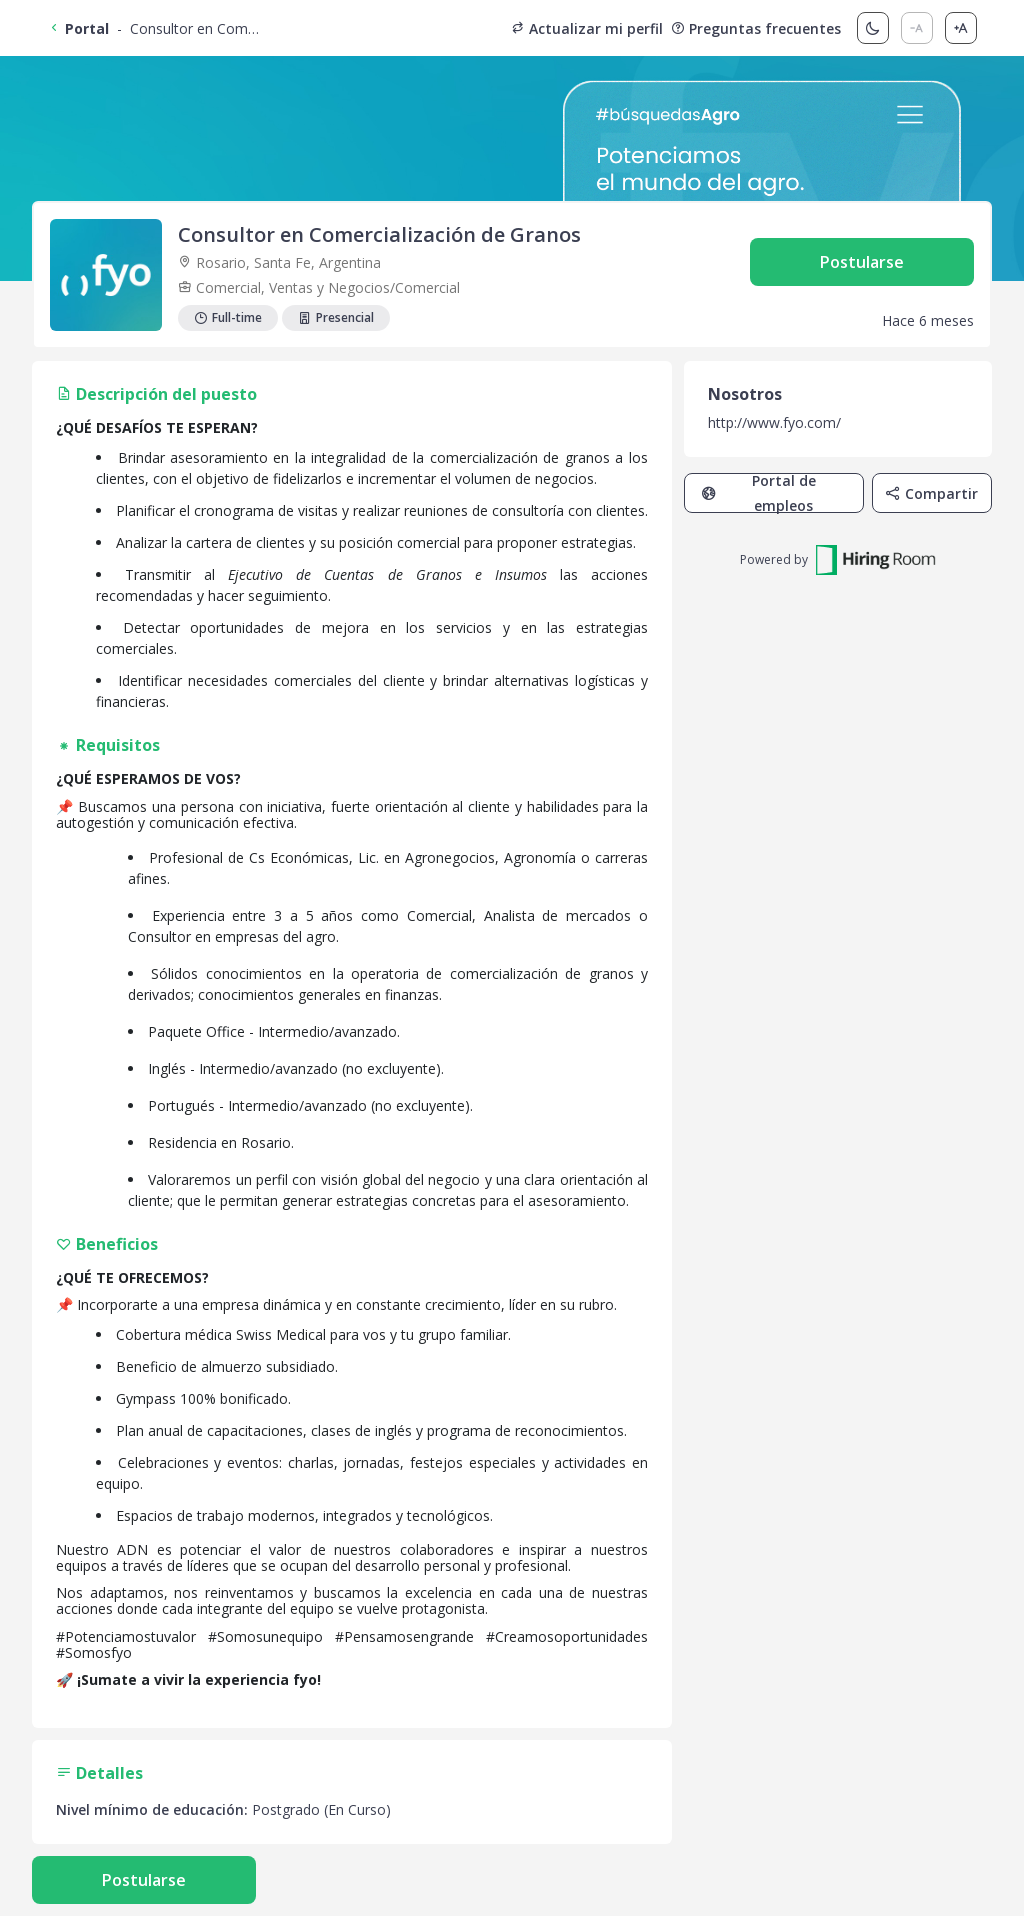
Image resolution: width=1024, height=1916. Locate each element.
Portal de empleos (758, 493)
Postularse (862, 262)
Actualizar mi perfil (587, 28)
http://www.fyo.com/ (774, 422)
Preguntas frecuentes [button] (756, 28)
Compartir (931, 493)
